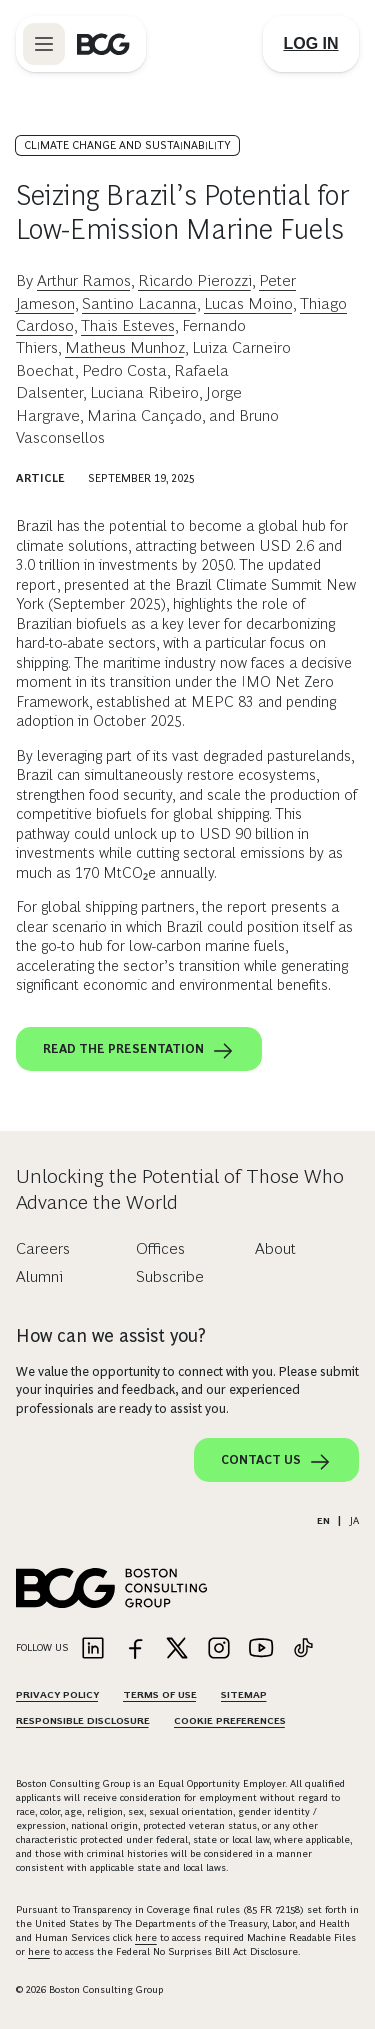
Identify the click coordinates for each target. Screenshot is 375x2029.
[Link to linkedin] (93, 1649)
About (275, 1248)
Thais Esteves (128, 325)
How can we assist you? (111, 1336)
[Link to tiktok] (303, 1649)
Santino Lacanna (139, 303)
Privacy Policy (57, 1694)
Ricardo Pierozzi (195, 280)
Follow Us (42, 1647)
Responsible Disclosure (83, 1720)
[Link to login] (311, 44)
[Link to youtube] (261, 1649)
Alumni (39, 1276)
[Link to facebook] (135, 1649)
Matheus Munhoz (125, 347)
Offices (160, 1248)
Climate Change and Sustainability (127, 145)
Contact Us (276, 1462)
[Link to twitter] (177, 1649)
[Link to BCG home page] (103, 44)
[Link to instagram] (219, 1649)
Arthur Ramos (84, 280)
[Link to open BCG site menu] (44, 44)
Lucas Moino (248, 303)
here (146, 1937)
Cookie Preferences (230, 1720)
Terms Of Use (160, 1694)
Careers (43, 1248)
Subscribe (170, 1276)
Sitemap (244, 1694)
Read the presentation (139, 1051)
